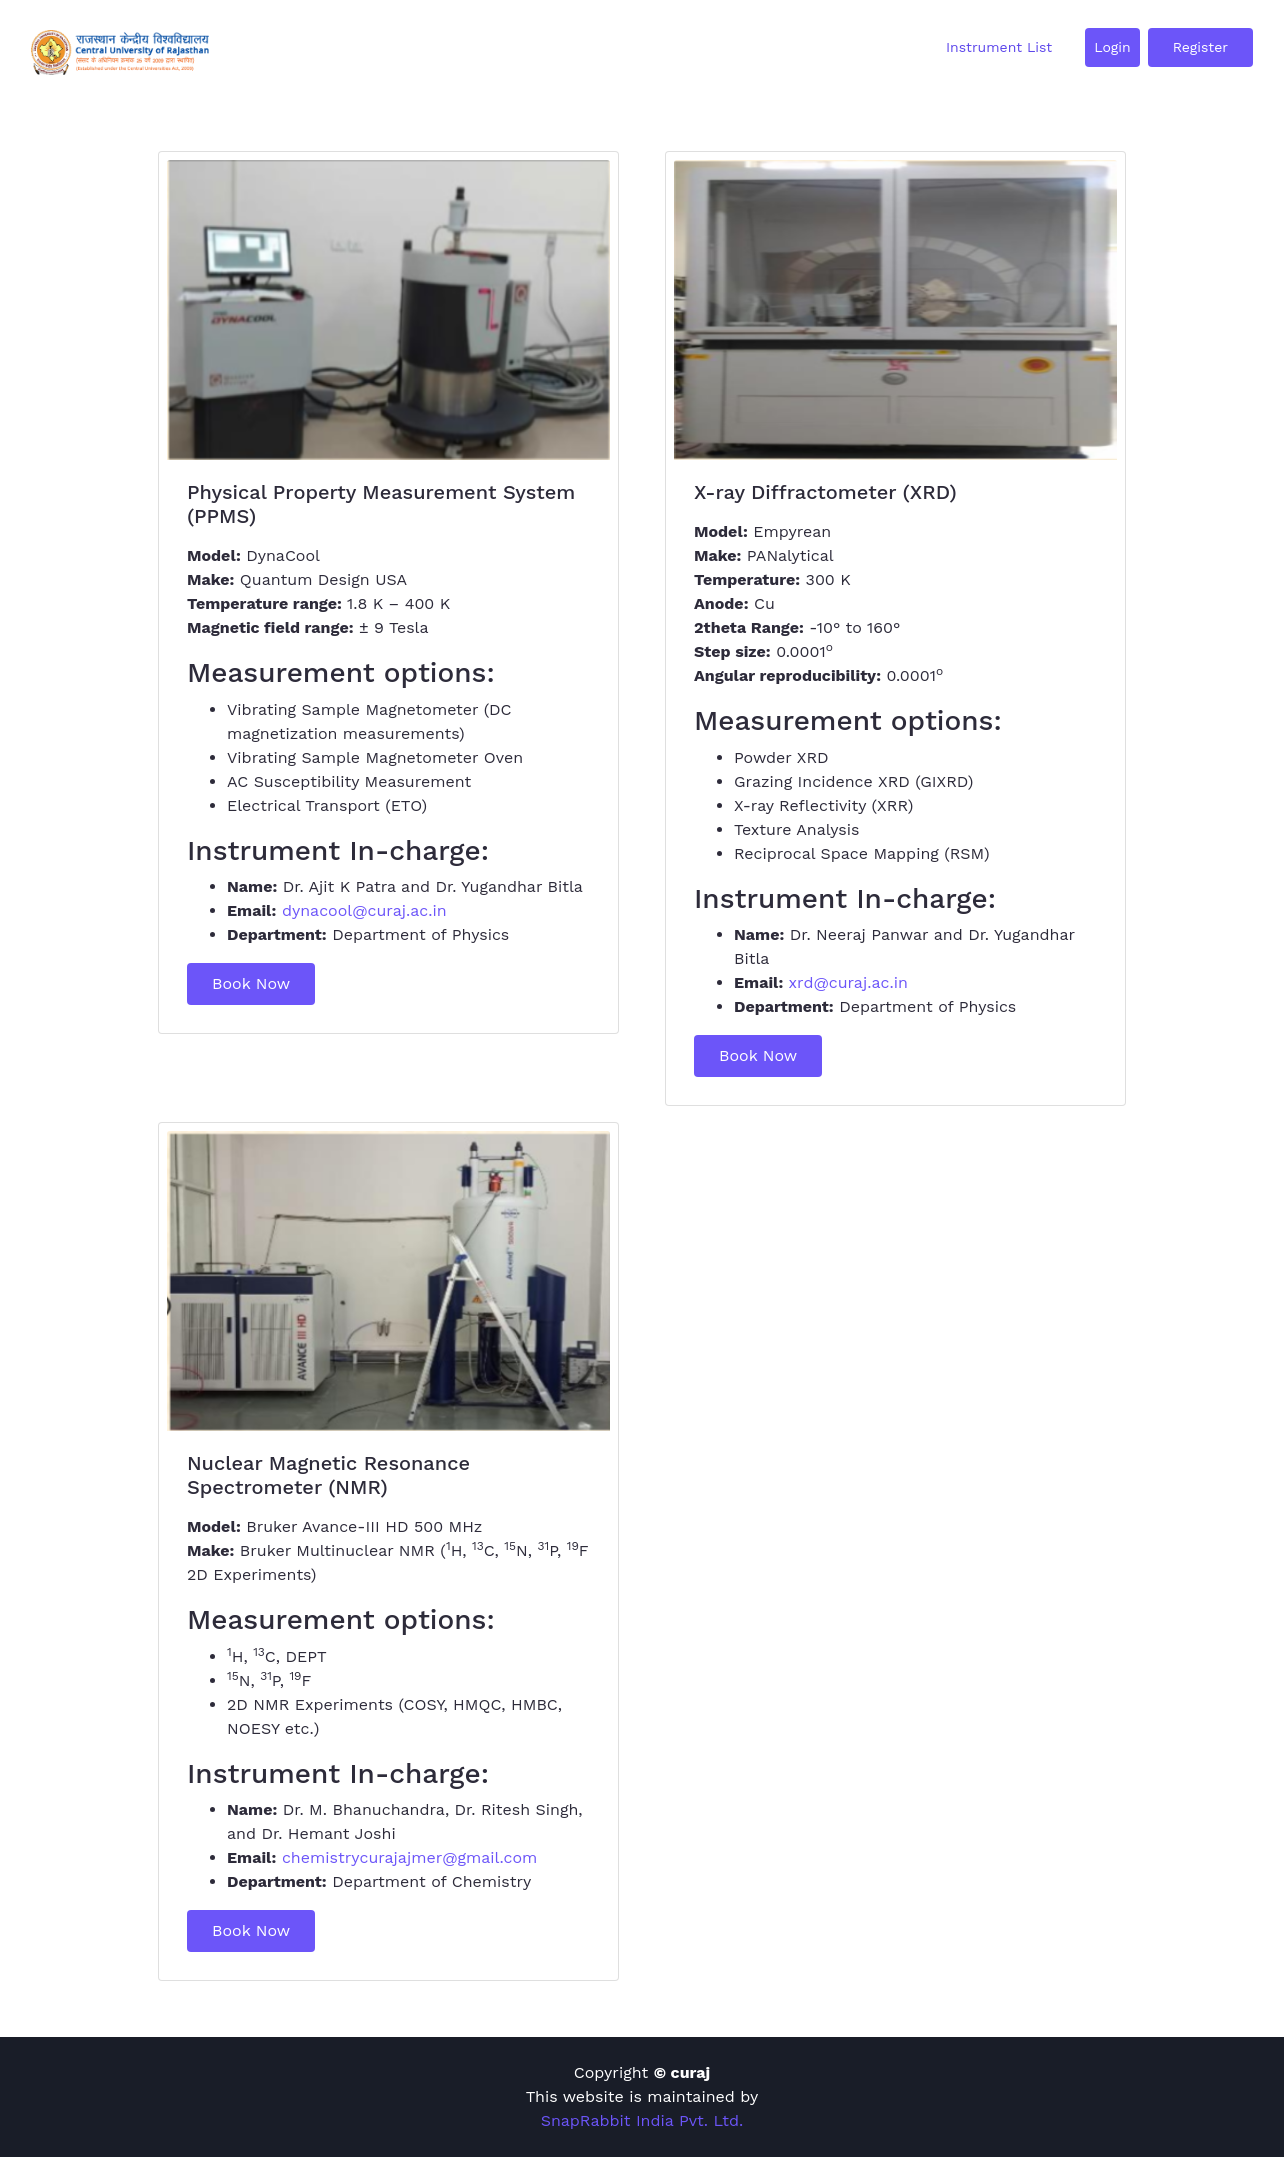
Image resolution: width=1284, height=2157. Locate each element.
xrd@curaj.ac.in (848, 982)
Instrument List (999, 47)
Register (1200, 47)
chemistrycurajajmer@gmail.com (409, 1857)
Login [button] (1112, 47)
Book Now (251, 983)
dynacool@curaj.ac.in (364, 910)
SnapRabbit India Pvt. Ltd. (642, 2120)
